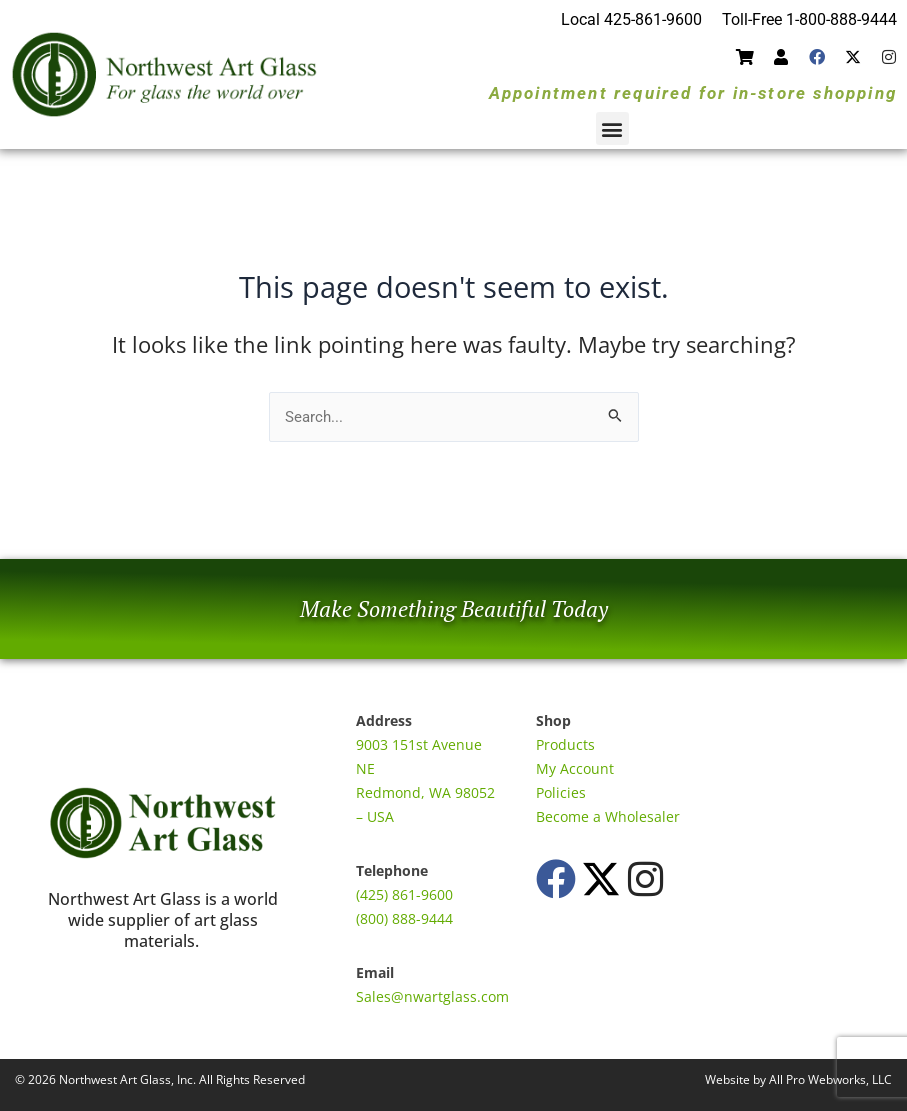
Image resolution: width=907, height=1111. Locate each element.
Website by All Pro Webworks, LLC (798, 1079)
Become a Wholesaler (608, 816)
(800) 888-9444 (404, 918)
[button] (612, 128)
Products (565, 744)
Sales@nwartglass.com (432, 996)
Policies (561, 792)
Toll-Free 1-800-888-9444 (809, 19)
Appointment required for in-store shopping (693, 93)
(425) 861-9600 (404, 894)
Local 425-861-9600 (631, 19)
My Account (575, 768)
